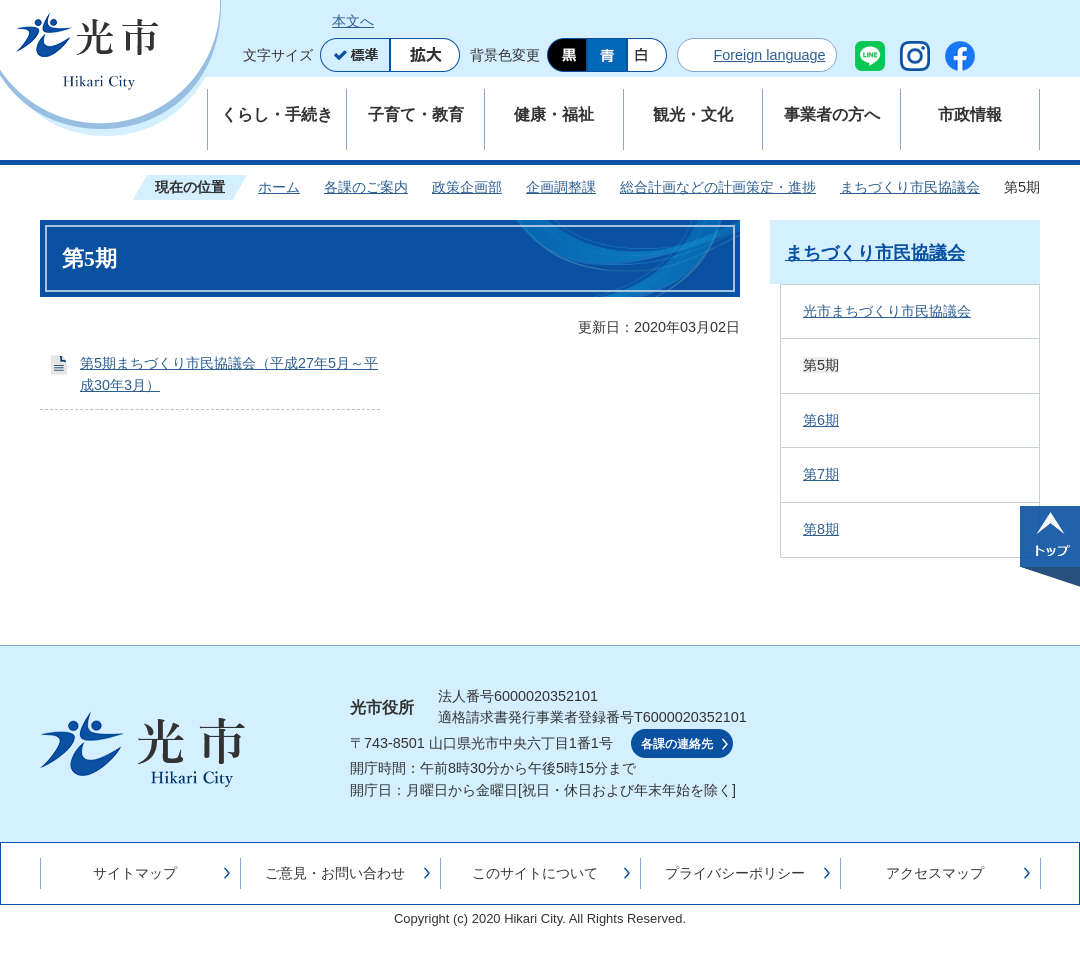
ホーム (279, 187)
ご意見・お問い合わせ (335, 873)
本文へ (353, 21)
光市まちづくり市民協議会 (887, 311)
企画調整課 (561, 187)
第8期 (821, 529)
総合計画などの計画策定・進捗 (718, 187)
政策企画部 (467, 187)
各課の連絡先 (677, 744)
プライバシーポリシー (735, 873)
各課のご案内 (366, 187)
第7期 (821, 474)
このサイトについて (535, 873)
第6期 (821, 420)
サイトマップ (135, 873)
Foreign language (769, 55)
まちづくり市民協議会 (910, 187)
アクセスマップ (935, 873)
